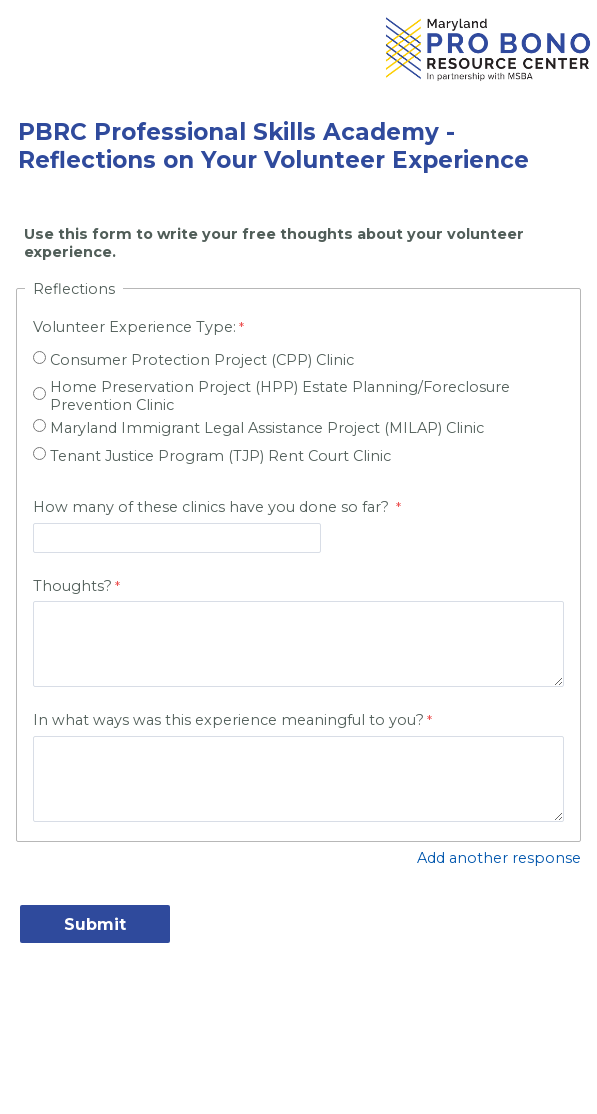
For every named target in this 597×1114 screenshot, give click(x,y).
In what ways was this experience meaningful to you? (228, 720)
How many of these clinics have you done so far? (213, 507)
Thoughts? (72, 586)
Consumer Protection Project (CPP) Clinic (202, 360)
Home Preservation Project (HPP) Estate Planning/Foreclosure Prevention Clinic (280, 396)
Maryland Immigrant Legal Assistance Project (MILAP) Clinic (267, 428)
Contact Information (299, 1025)
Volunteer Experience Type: (134, 327)
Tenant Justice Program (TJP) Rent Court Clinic (220, 456)
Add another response (499, 858)
